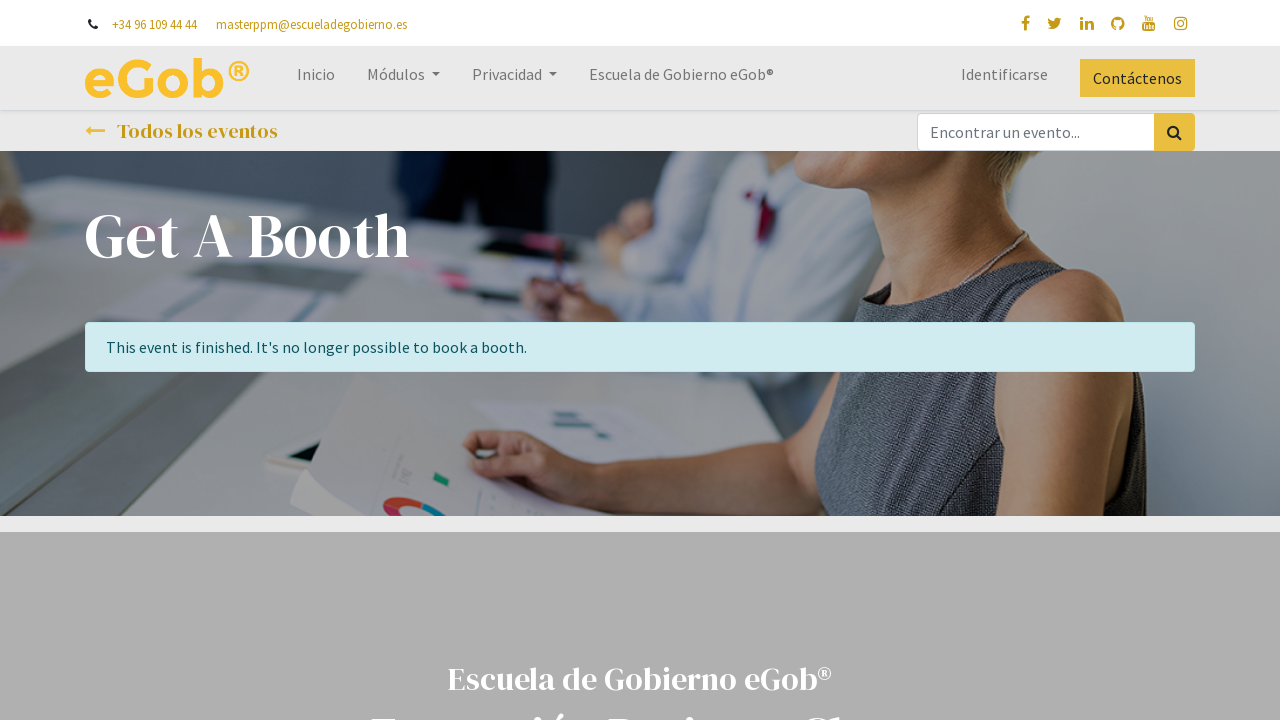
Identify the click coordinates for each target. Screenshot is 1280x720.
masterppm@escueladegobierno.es (311, 24)
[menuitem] (316, 78)
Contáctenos (1137, 78)
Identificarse (1004, 74)
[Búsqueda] (1174, 132)
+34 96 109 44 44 (154, 24)
